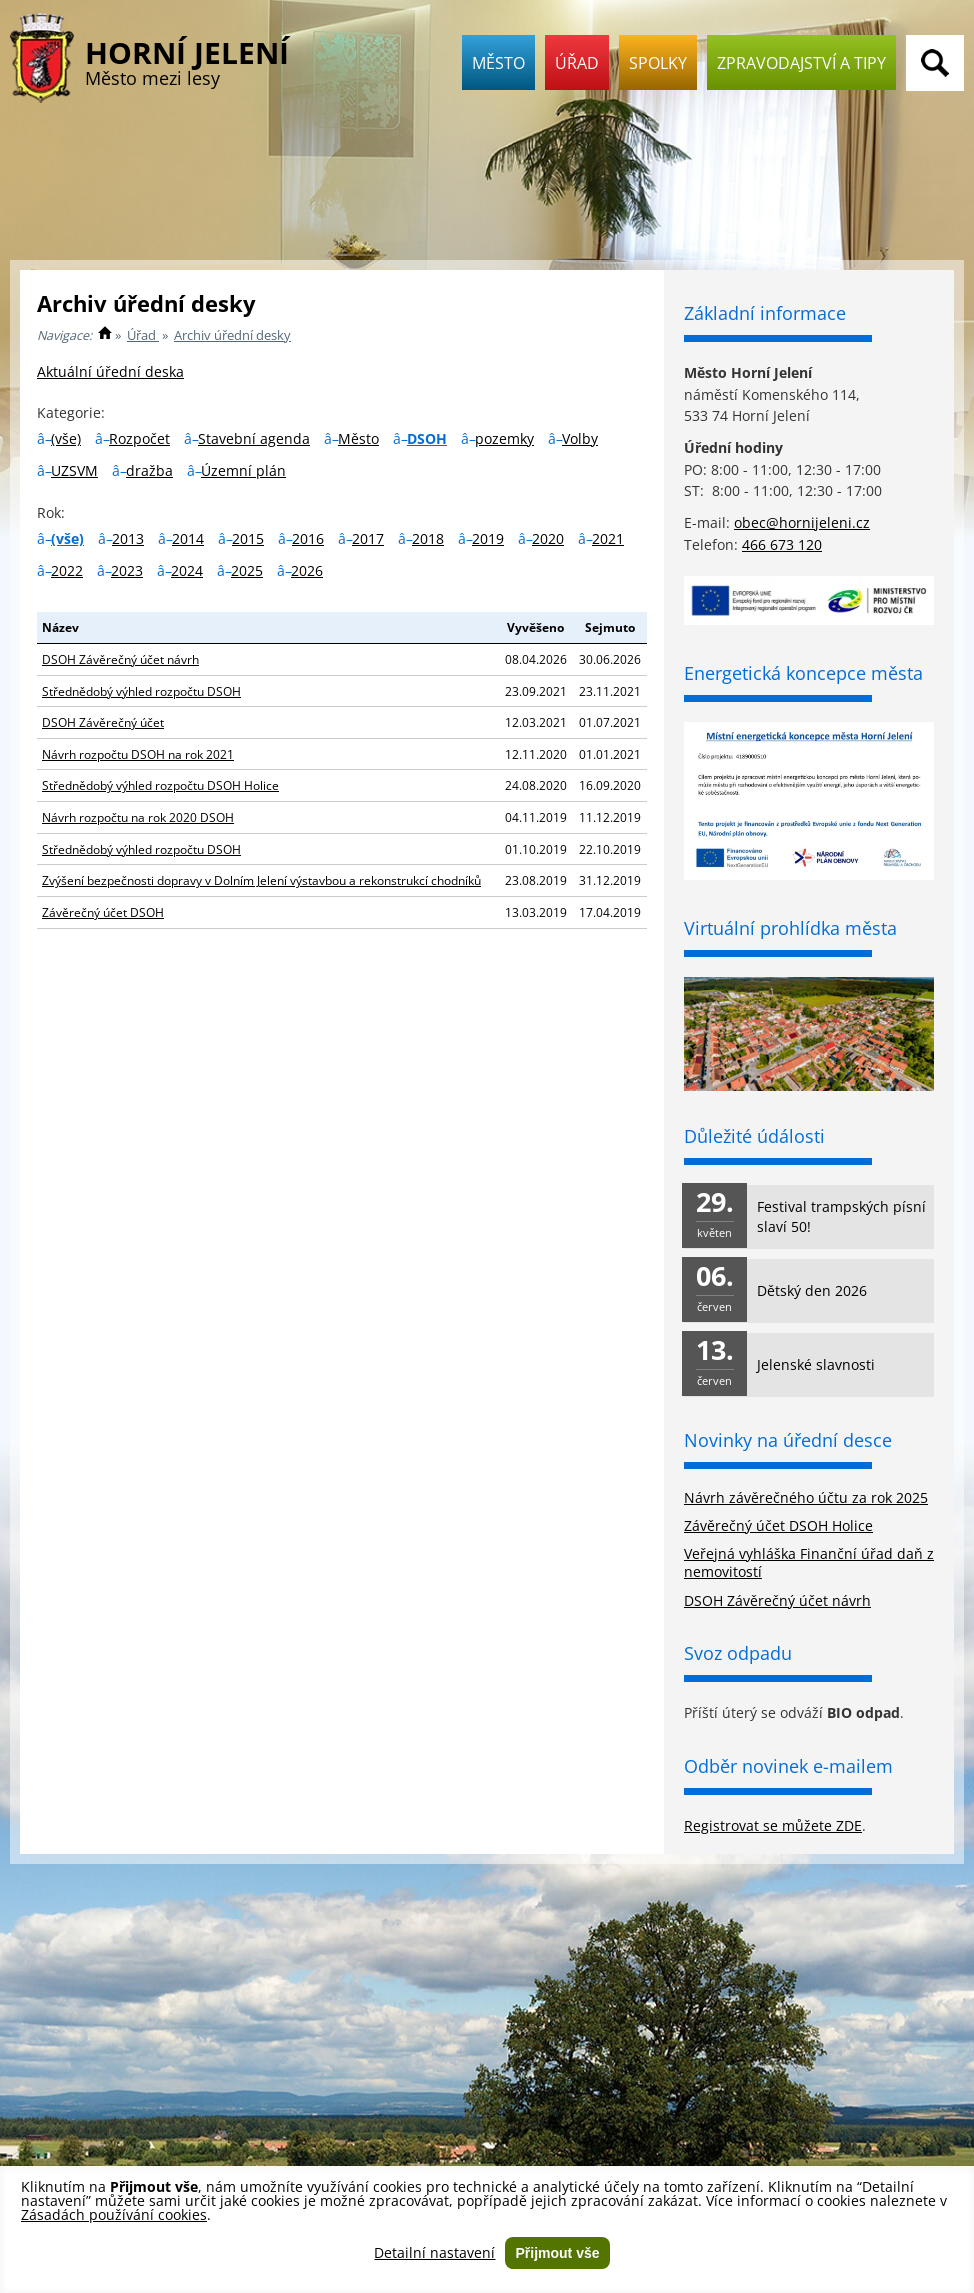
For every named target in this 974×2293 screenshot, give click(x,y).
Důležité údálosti (754, 1136)
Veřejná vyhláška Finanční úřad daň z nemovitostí (809, 1562)
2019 (488, 538)
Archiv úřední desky (232, 335)
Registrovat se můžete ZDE (773, 1825)
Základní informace (765, 313)
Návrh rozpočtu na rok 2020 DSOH (138, 817)
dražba (149, 470)
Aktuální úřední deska (110, 371)
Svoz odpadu (738, 1653)
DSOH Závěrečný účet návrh (120, 659)
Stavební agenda (254, 438)
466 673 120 (782, 544)
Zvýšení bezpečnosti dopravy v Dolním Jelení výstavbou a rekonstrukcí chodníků (261, 880)
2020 (548, 538)
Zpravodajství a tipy (801, 63)
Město (498, 63)
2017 (368, 538)
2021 (608, 538)
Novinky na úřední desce (788, 1440)
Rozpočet (139, 438)
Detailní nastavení (434, 2253)
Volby (580, 438)
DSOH (427, 438)
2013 (128, 538)
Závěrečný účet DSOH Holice (778, 1525)
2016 (308, 538)
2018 (428, 538)
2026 (307, 570)
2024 (187, 570)
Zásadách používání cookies (114, 2214)
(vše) (66, 438)
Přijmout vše (557, 2253)
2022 (67, 570)
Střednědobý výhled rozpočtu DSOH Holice (160, 785)
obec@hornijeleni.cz (802, 522)
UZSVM (74, 470)
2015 (248, 538)
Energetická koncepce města (803, 673)
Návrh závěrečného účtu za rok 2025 (806, 1497)
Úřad (577, 63)
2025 (247, 570)
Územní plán (243, 470)
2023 (127, 570)
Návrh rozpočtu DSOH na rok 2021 (138, 754)
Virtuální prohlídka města (790, 928)
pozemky (504, 438)
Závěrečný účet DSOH (103, 912)
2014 (188, 538)
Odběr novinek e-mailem (788, 1766)
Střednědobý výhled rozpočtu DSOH (141, 691)
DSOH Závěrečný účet (103, 722)
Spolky (658, 63)
